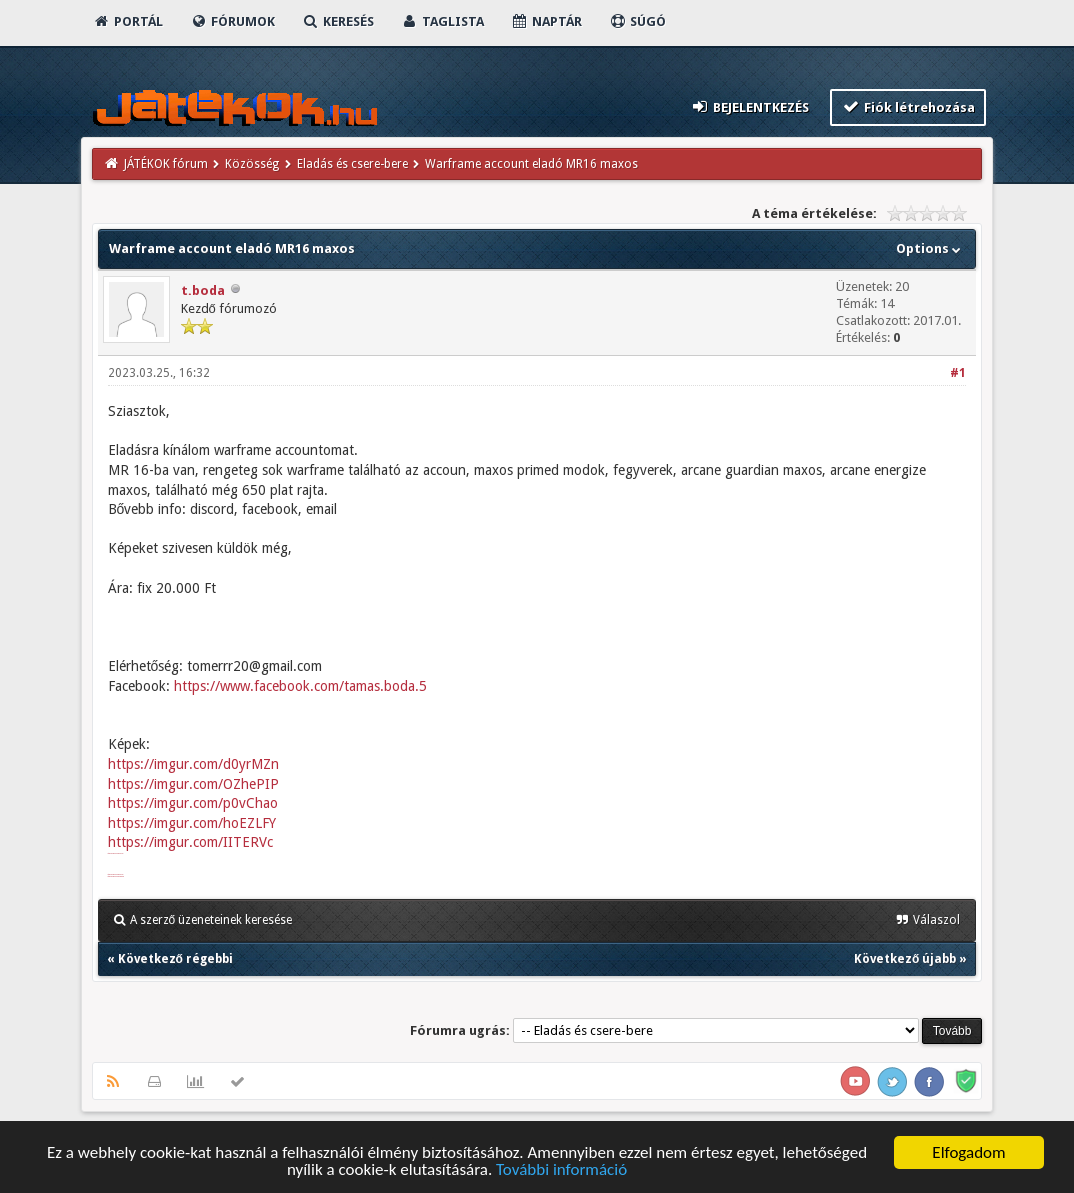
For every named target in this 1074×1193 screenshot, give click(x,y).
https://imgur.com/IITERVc (190, 842)
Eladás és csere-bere (352, 164)
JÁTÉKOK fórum (166, 164)
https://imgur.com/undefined (116, 876)
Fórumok (232, 21)
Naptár (546, 21)
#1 (958, 373)
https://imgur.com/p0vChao (193, 803)
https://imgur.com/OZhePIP (193, 784)
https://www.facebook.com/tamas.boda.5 (300, 686)
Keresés (338, 21)
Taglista (442, 21)
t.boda (203, 290)
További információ (561, 1170)
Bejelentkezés (749, 106)
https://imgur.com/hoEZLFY (192, 823)
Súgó (637, 21)
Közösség (252, 164)
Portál (128, 21)
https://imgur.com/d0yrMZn (193, 764)
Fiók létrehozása (908, 106)
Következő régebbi (175, 959)
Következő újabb (905, 959)
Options (930, 248)
